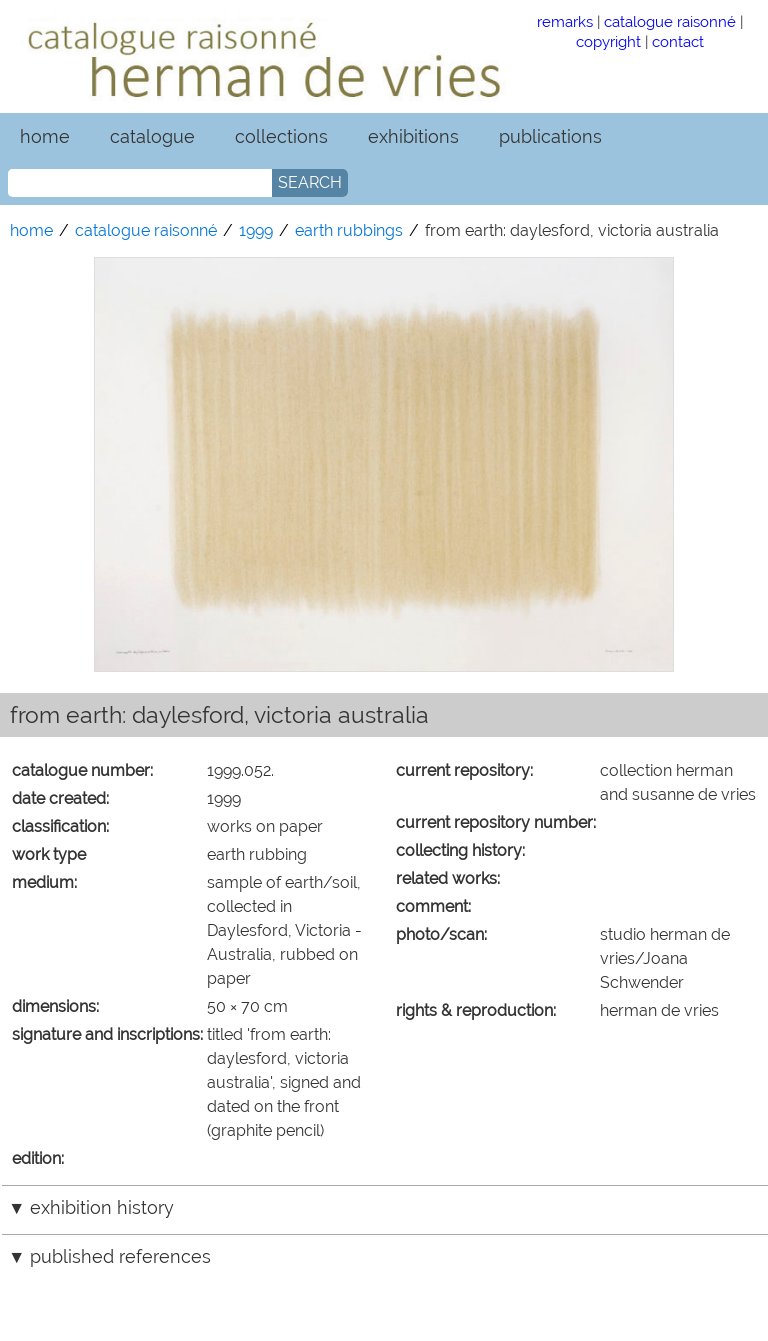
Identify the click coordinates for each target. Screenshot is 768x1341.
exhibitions (413, 136)
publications (550, 136)
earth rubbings (349, 230)
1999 (256, 230)
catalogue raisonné (670, 21)
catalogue (152, 136)
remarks (565, 21)
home (45, 136)
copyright (608, 41)
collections (281, 136)
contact (678, 41)
